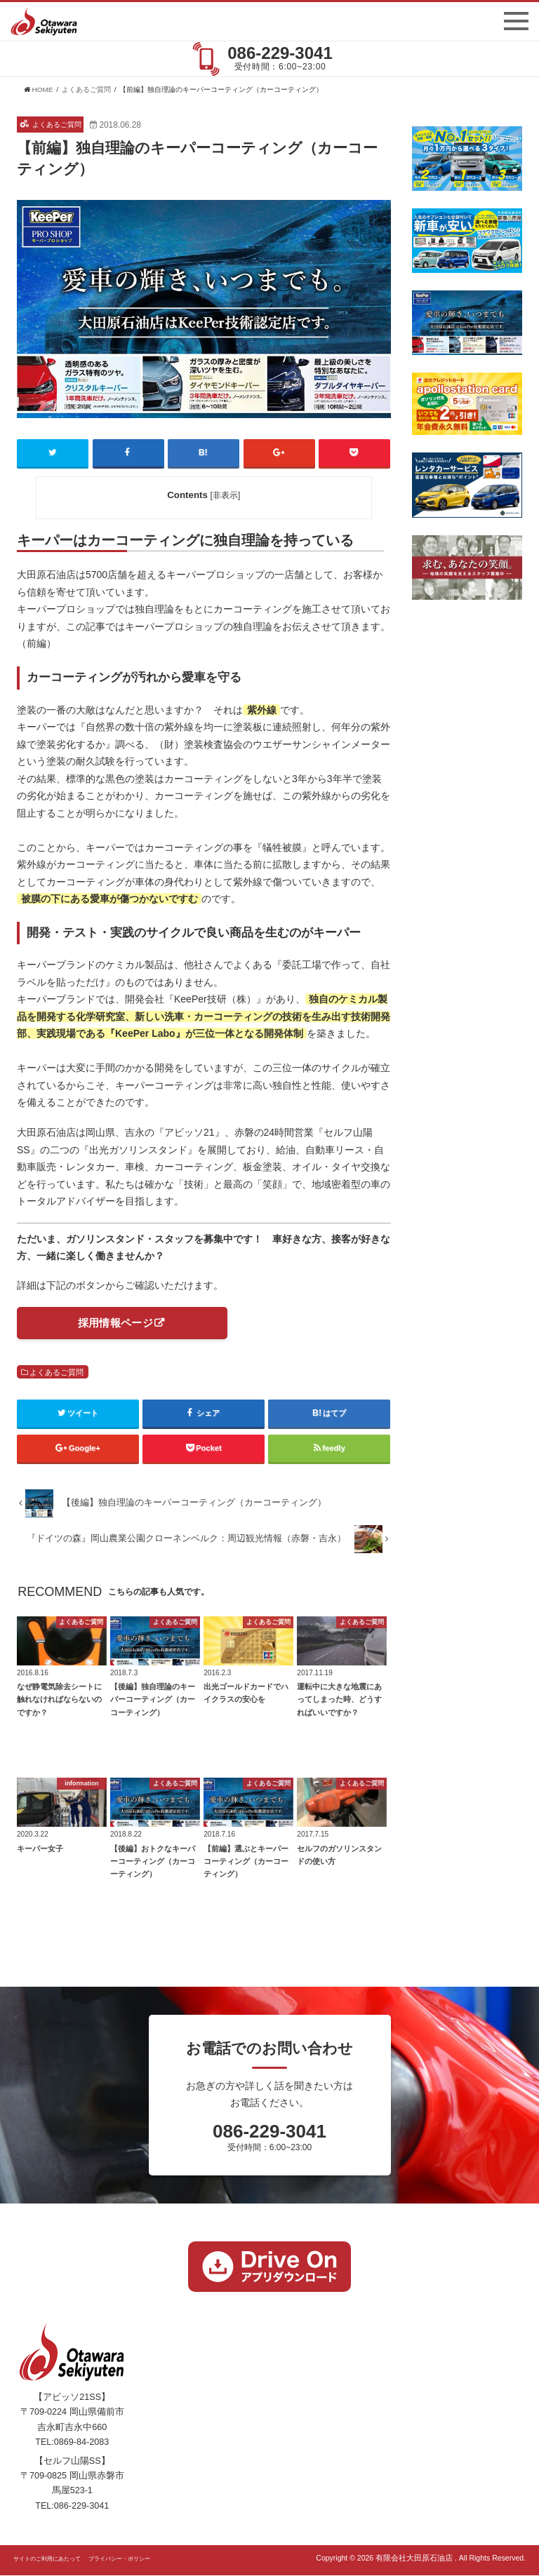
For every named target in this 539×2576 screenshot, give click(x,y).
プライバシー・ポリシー (156, 2558)
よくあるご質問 (56, 1373)
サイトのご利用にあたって (59, 2558)
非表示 (225, 496)
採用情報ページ (115, 1323)
